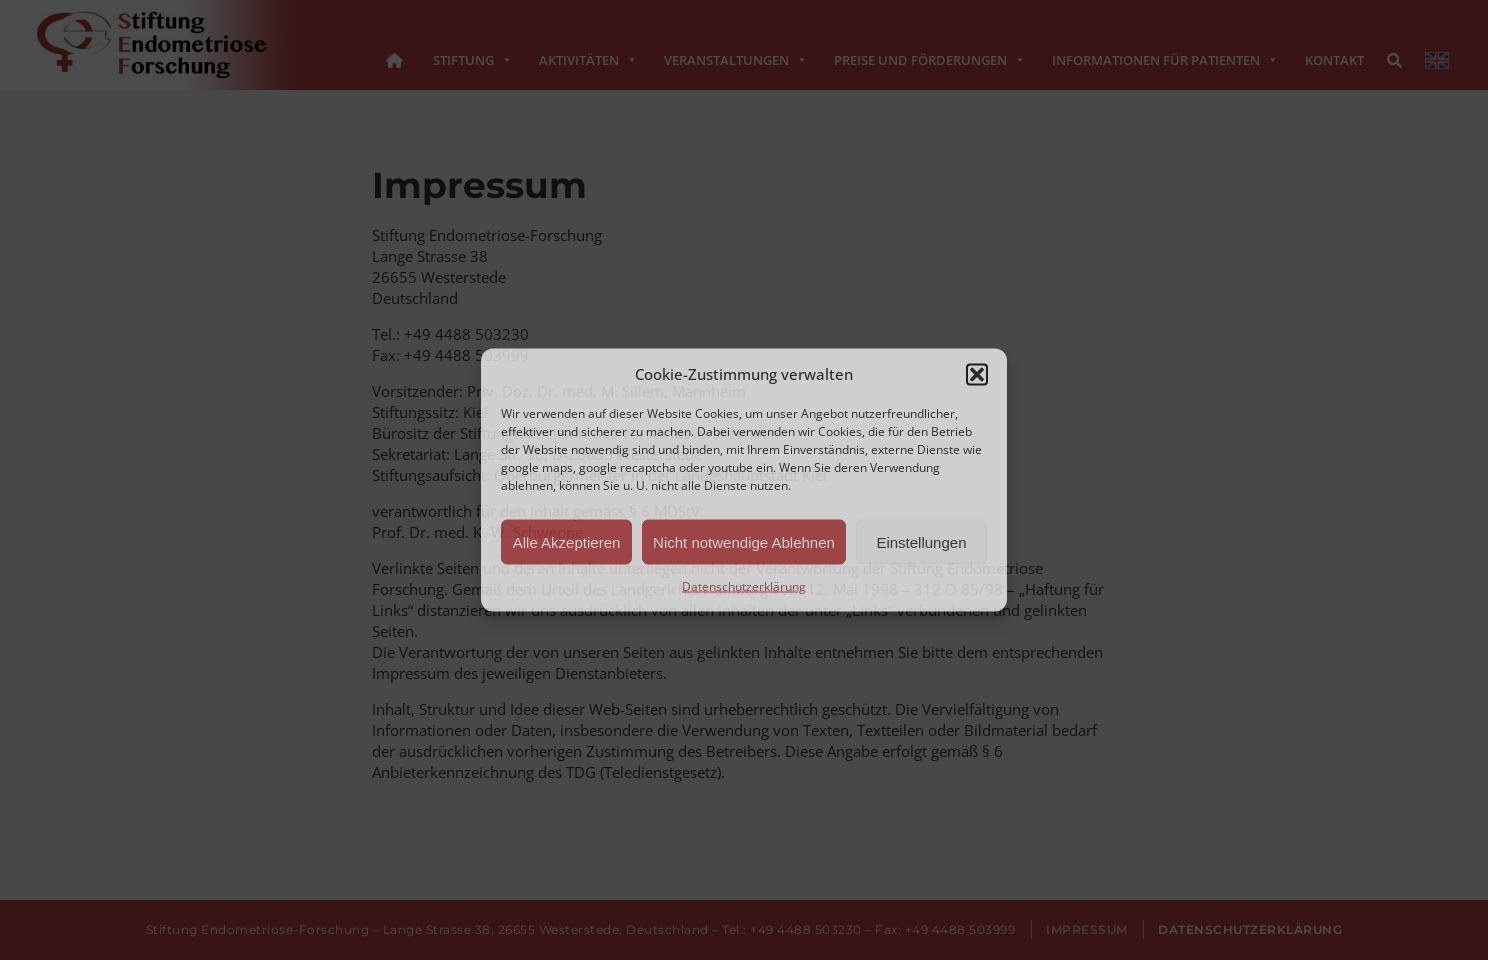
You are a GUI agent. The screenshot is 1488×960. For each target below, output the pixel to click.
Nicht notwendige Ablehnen (744, 541)
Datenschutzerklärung (744, 586)
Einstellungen (921, 541)
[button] (977, 374)
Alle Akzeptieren (567, 541)
